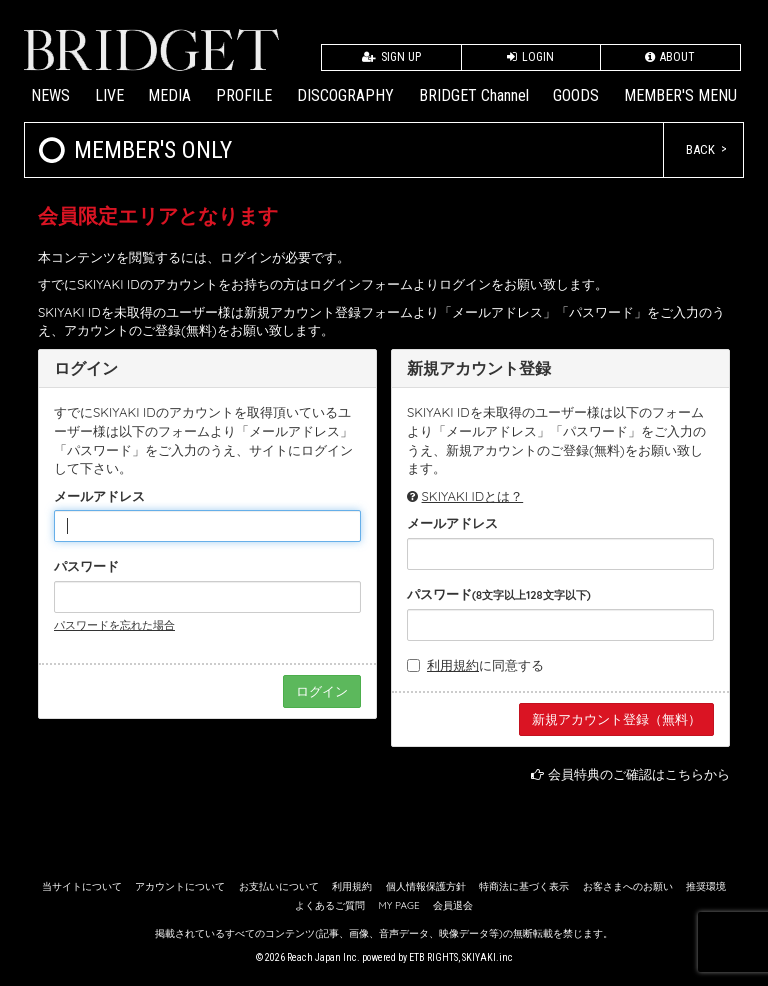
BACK (700, 149)
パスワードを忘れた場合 (114, 625)
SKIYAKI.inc (487, 957)
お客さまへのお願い (628, 886)
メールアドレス (99, 496)
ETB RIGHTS (433, 957)
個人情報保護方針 (426, 886)
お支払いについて (279, 886)
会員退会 (453, 905)
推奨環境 (706, 886)
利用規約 (453, 665)
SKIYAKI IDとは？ (473, 496)
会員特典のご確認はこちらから (639, 774)
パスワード (86, 566)
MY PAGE (398, 905)
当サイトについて (82, 886)
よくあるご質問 (330, 905)
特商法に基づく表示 (524, 886)
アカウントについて (180, 886)
